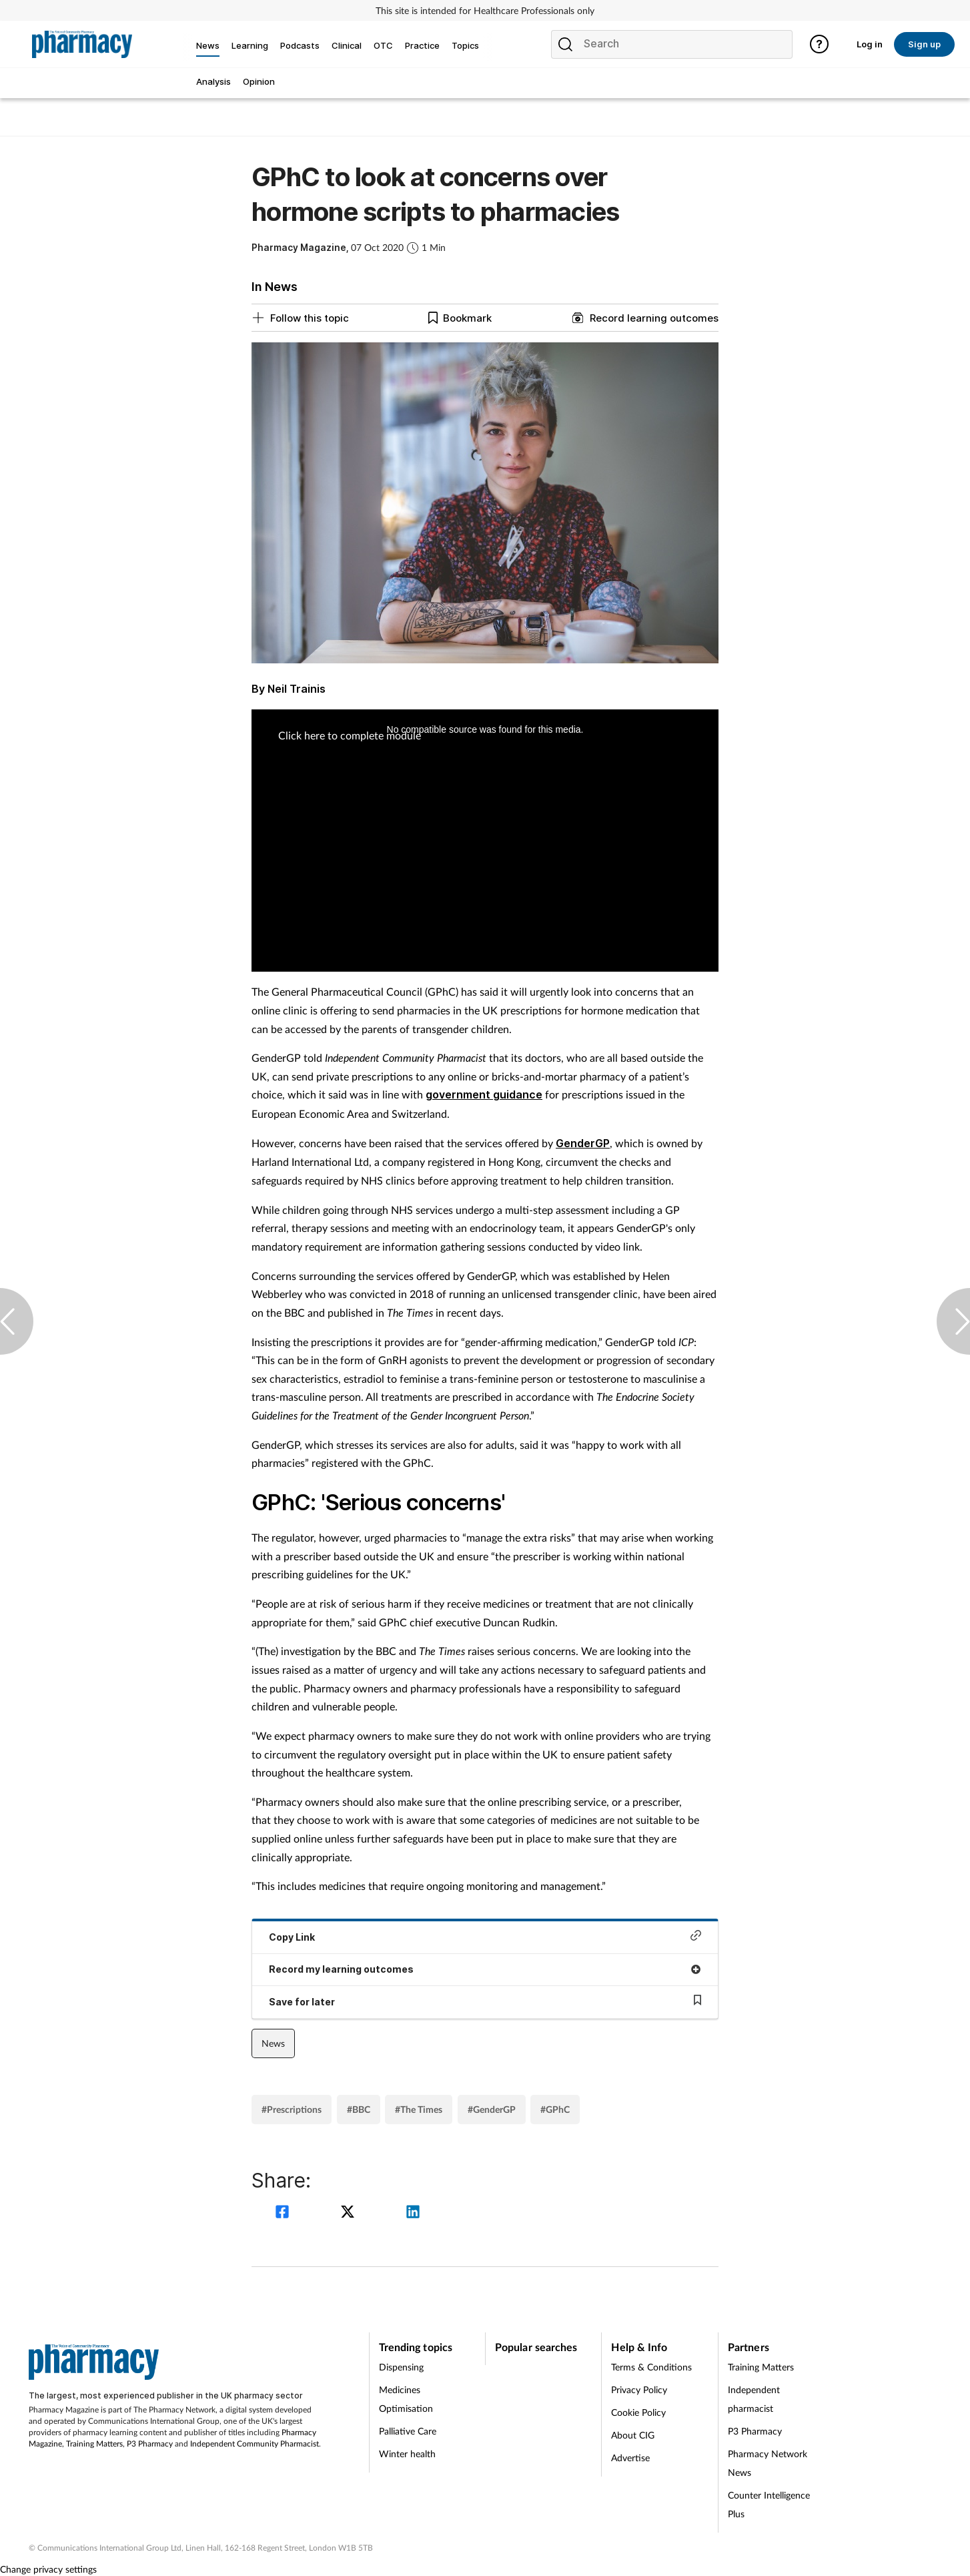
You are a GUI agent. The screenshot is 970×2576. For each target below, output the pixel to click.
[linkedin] (413, 2213)
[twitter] (349, 2213)
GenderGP (583, 1143)
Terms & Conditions (651, 2366)
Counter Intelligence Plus (769, 2504)
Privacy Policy (639, 2389)
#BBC (358, 2109)
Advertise (630, 2457)
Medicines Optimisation (406, 2399)
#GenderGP (492, 2109)
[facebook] (284, 2213)
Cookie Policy (638, 2412)
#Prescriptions (292, 2109)
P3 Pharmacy (150, 2444)
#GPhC (555, 2109)
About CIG (632, 2435)
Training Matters (94, 2444)
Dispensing (401, 2366)
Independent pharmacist (754, 2399)
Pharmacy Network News (767, 2463)
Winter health (407, 2453)
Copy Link (485, 1936)
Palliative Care (407, 2431)
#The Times (418, 2109)
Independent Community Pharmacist (254, 2444)
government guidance (484, 1094)
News (273, 2043)
